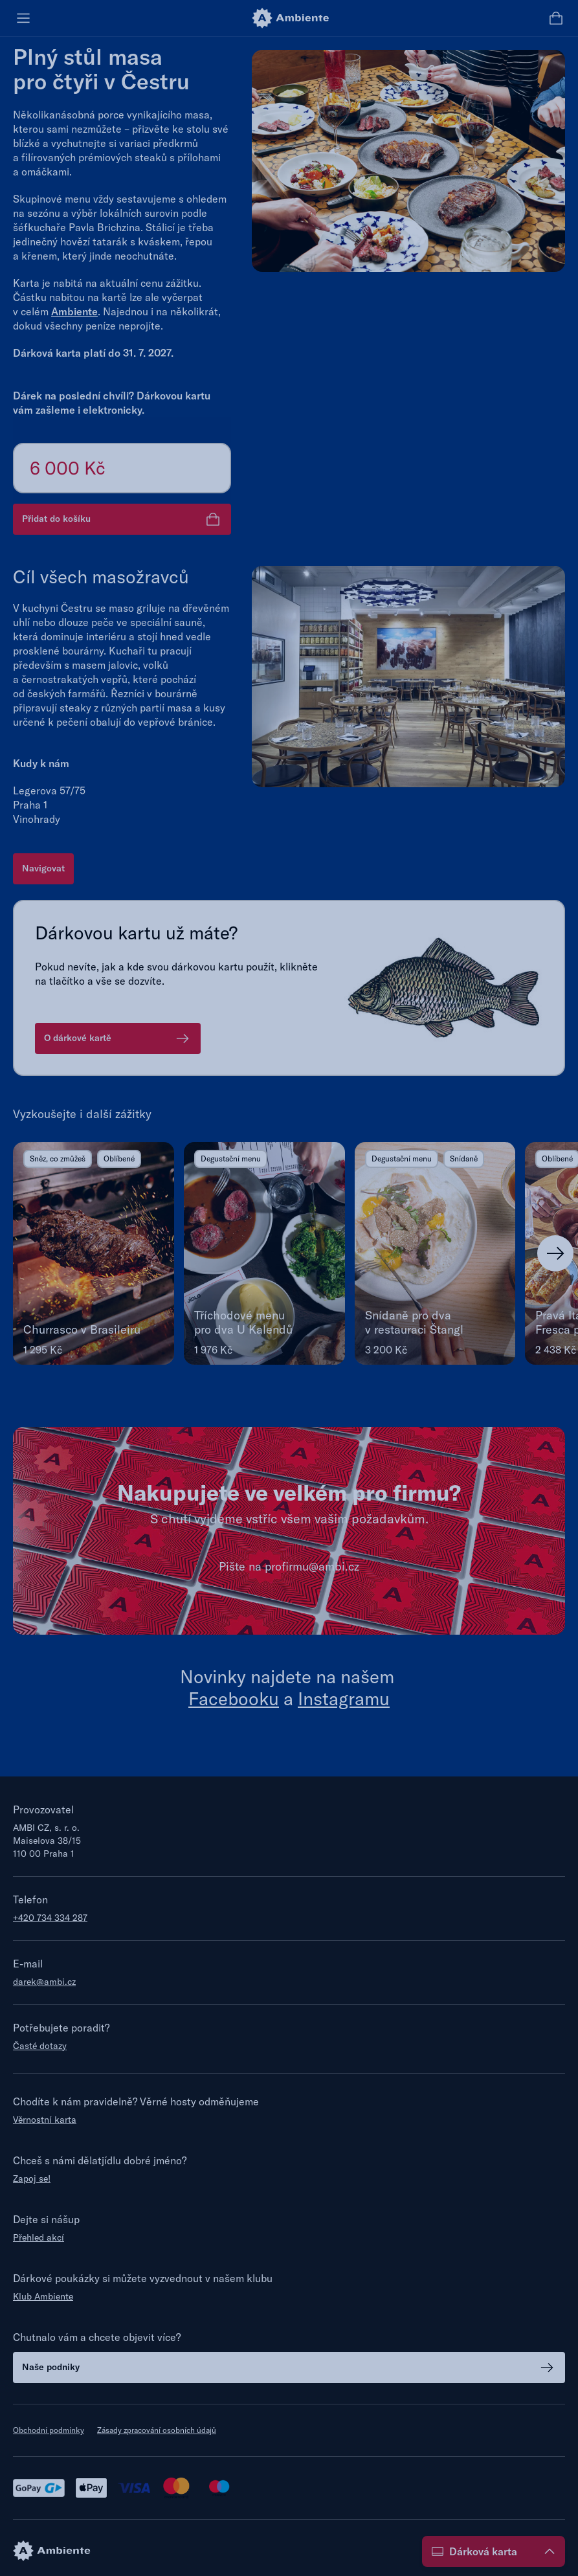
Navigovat (43, 868)
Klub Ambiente (43, 2296)
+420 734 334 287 (50, 1917)
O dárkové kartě (118, 1038)
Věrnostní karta (44, 2119)
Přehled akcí (38, 2237)
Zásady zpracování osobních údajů (156, 2430)
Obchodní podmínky (48, 2430)
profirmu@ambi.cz (312, 1566)
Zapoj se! (31, 2178)
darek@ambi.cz (44, 1982)
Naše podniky (289, 2367)
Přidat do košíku (122, 519)
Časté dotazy (40, 2046)
